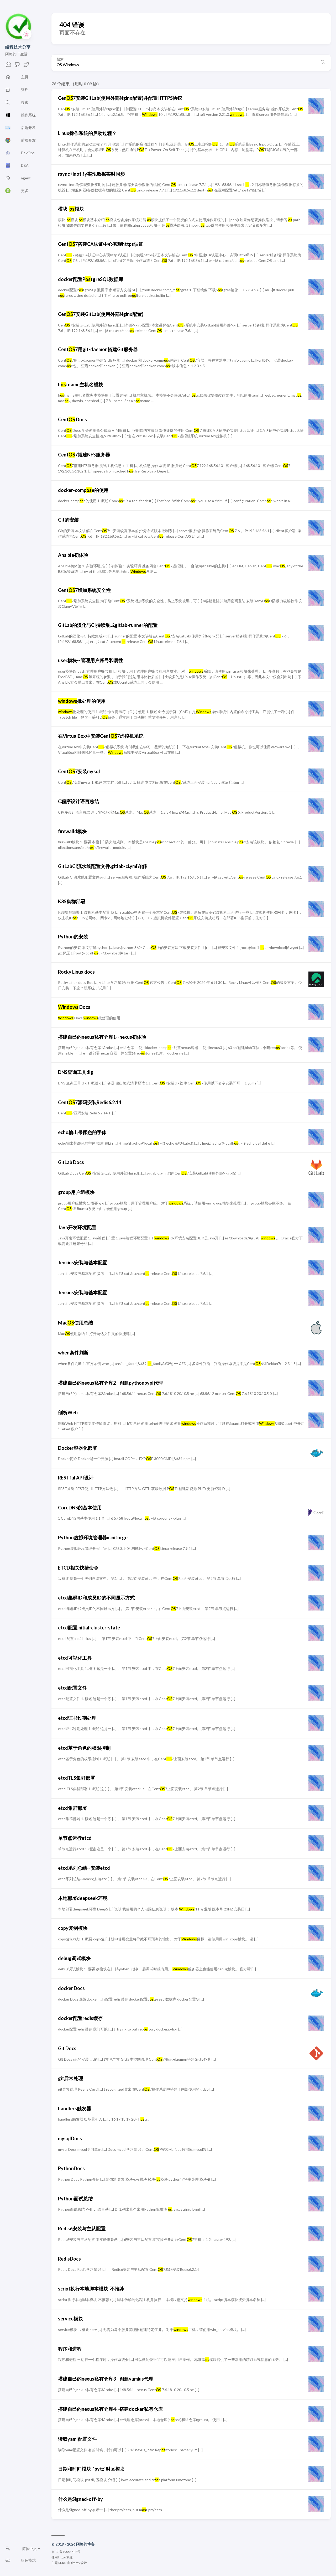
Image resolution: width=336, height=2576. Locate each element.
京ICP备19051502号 (65, 2552)
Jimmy (75, 2563)
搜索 (60, 59)
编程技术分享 (17, 46)
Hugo (62, 2557)
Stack (62, 2563)
